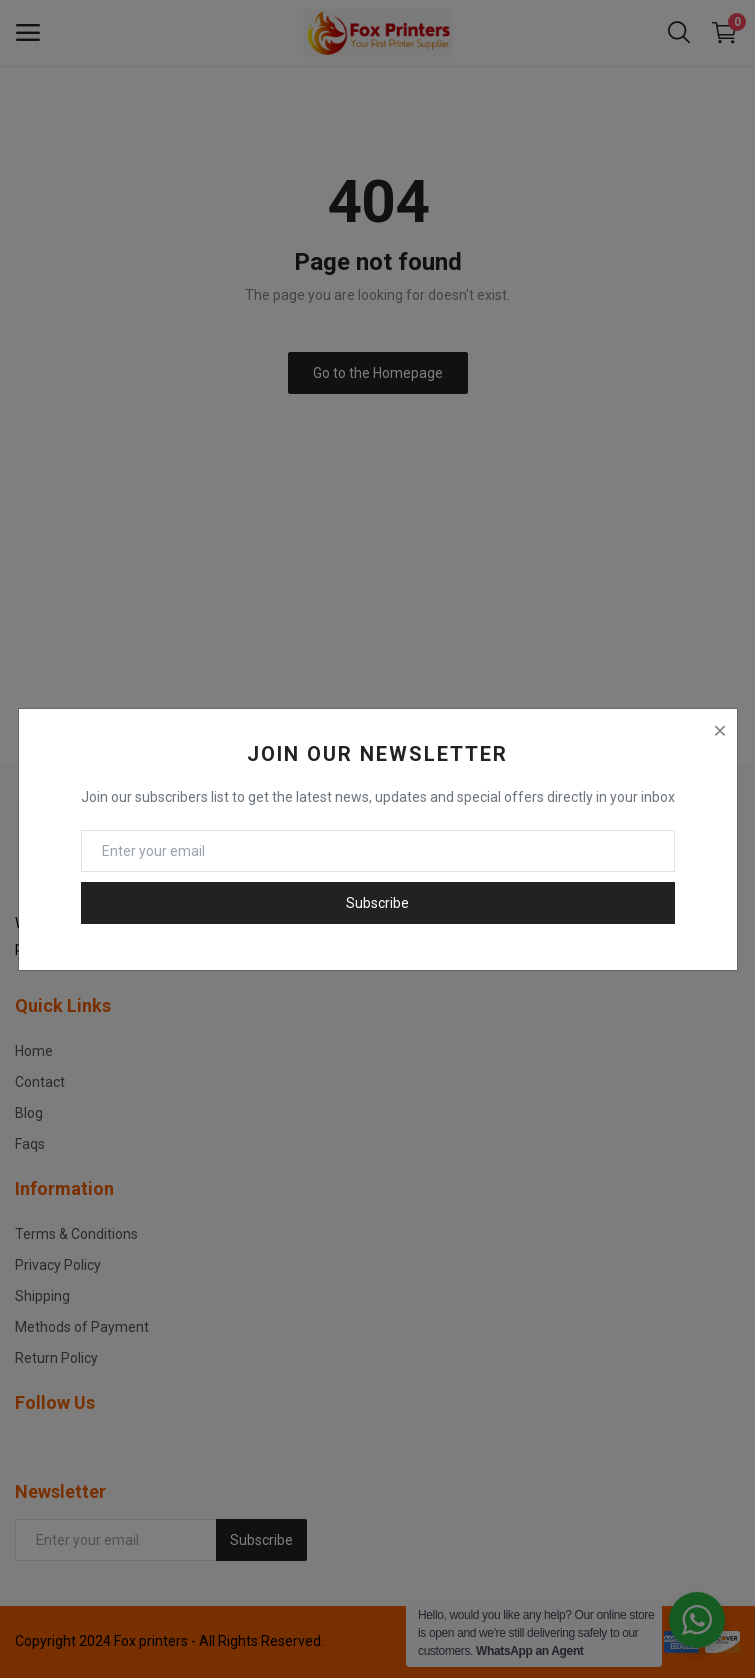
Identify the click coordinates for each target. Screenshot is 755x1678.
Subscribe (377, 903)
